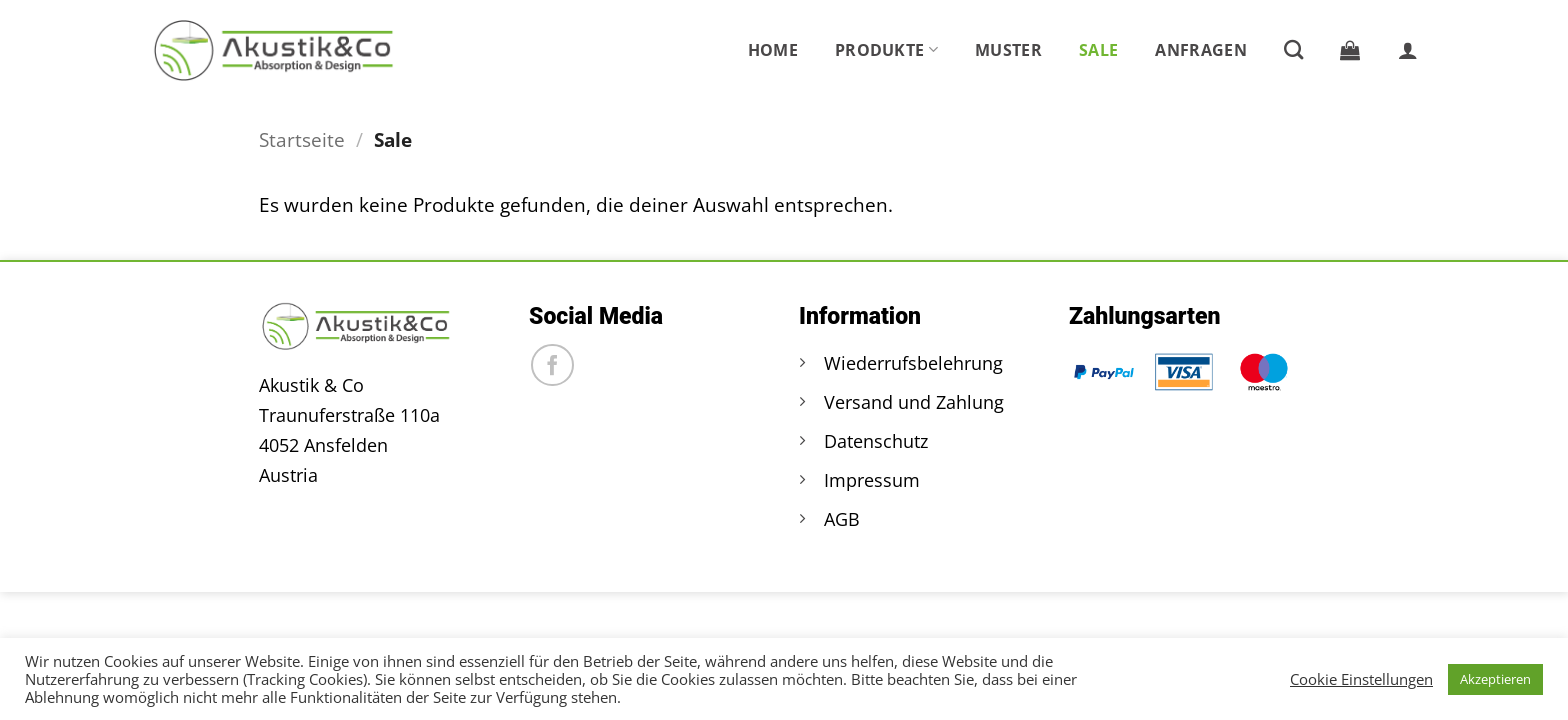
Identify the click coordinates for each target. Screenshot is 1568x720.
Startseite (302, 139)
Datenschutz (876, 441)
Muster (1008, 50)
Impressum (872, 480)
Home (773, 50)
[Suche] (1293, 49)
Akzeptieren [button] (1495, 679)
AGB (842, 519)
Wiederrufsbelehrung (913, 363)
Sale (1098, 50)
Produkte (886, 50)
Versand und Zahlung (914, 402)
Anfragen (1201, 50)
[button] (1350, 50)
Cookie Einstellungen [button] (1361, 679)
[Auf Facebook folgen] (552, 365)
